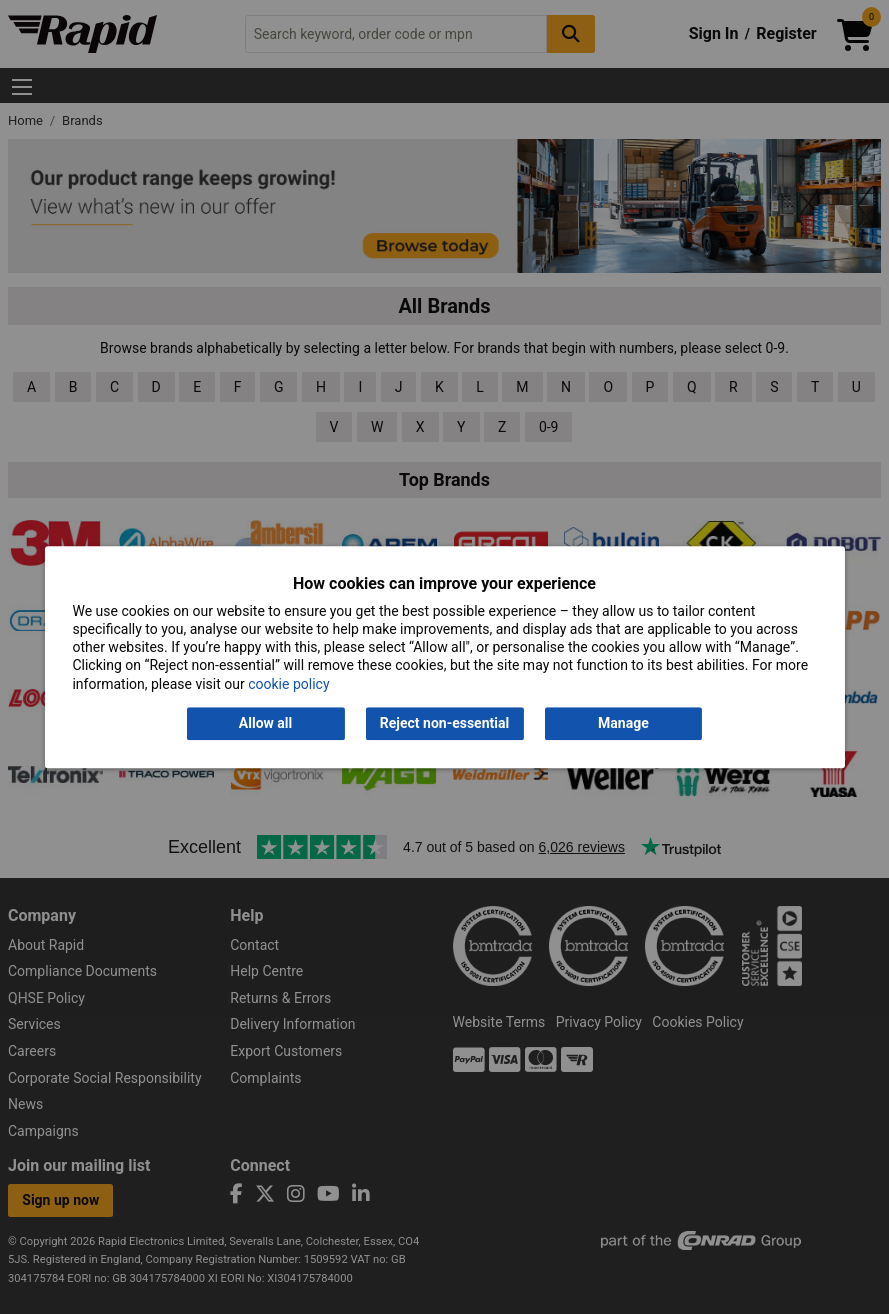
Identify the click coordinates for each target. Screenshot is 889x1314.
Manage (623, 723)
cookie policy (288, 684)
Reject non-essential (444, 723)
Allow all (265, 723)
